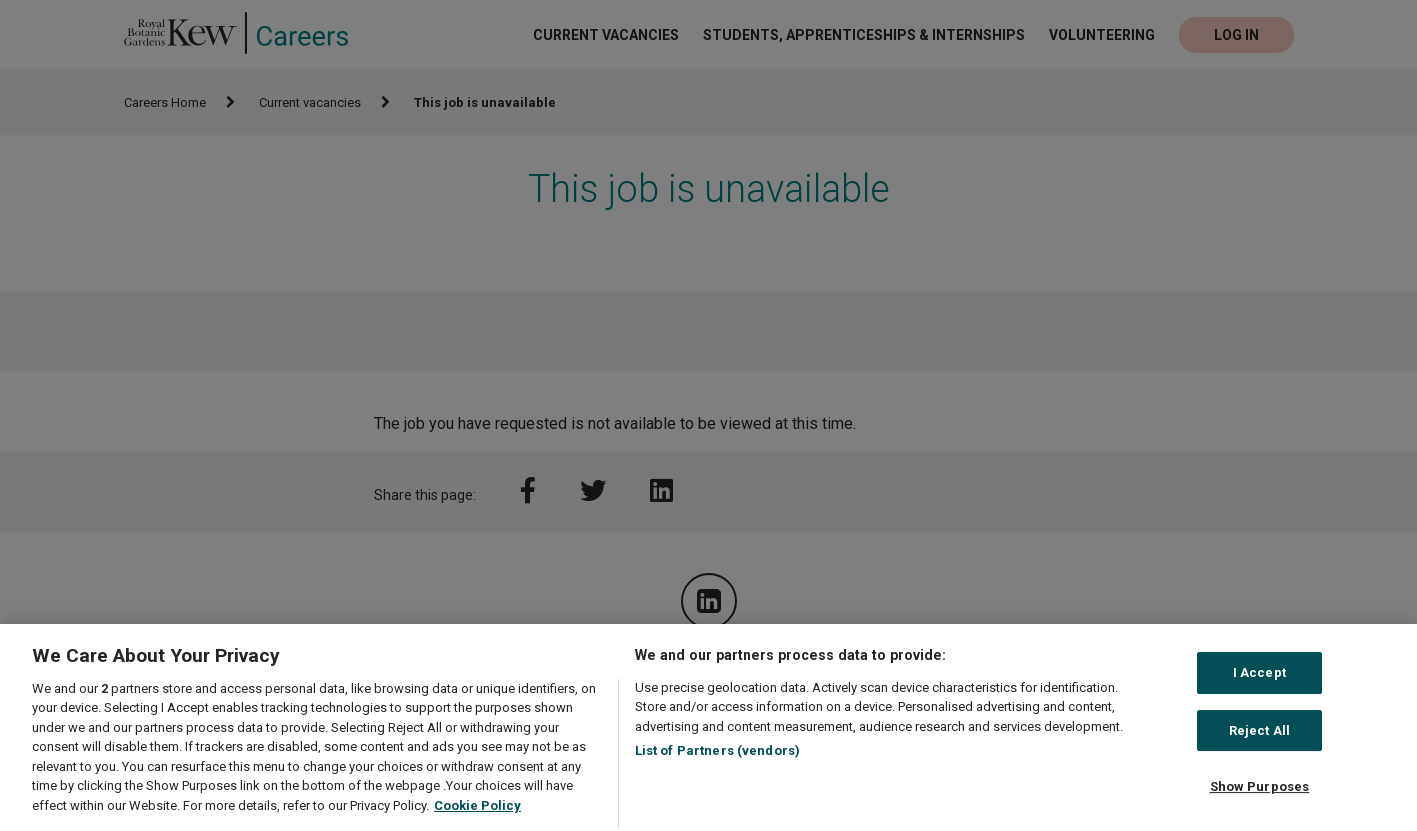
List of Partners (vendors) (717, 758)
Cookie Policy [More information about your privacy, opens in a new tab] (477, 813)
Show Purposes (1260, 794)
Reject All (1259, 738)
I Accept (1259, 680)
